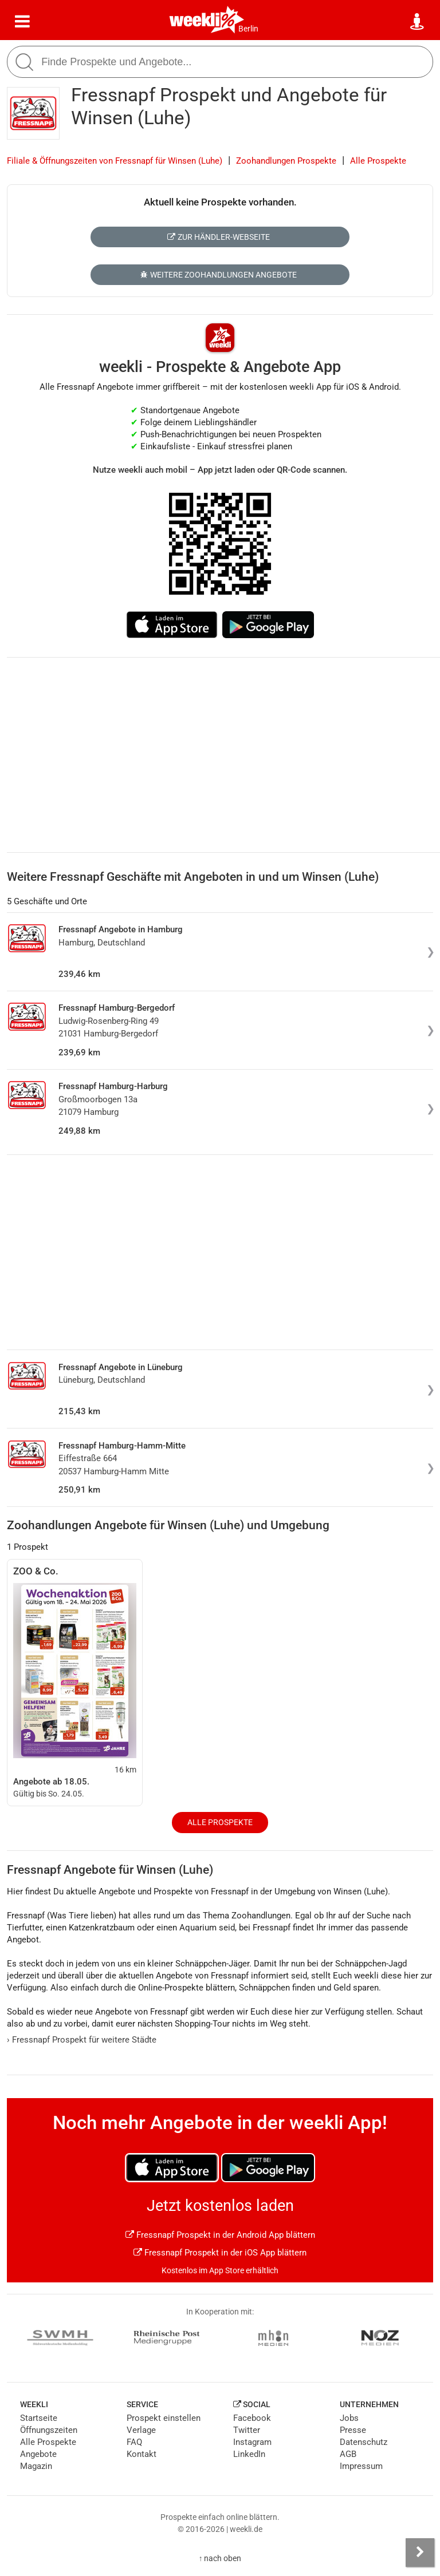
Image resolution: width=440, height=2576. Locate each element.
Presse (353, 2430)
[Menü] (22, 22)
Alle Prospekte (378, 161)
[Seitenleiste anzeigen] (420, 2552)
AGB (348, 2454)
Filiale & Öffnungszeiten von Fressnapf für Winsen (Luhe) (114, 161)
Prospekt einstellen (164, 2418)
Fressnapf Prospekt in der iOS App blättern (220, 2252)
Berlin (248, 28)
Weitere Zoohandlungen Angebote (218, 274)
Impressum (361, 2466)
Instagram (252, 2442)
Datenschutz (363, 2442)
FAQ (134, 2442)
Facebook (252, 2418)
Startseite (38, 2418)
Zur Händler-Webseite (218, 237)
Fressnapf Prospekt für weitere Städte (81, 2040)
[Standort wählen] (418, 22)
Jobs (349, 2418)
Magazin (36, 2466)
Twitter (246, 2430)
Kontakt (141, 2454)
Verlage (141, 2430)
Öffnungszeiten (48, 2430)
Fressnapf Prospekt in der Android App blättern (220, 2235)
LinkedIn (249, 2454)
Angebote (38, 2454)
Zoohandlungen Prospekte (286, 161)
